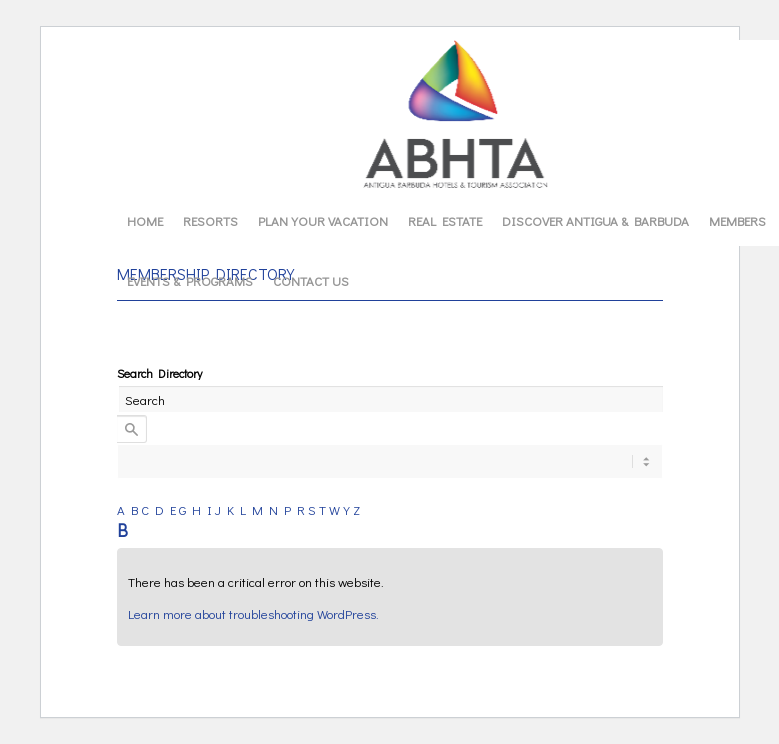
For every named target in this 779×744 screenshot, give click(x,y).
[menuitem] (145, 221)
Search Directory (159, 373)
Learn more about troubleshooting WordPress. (253, 613)
